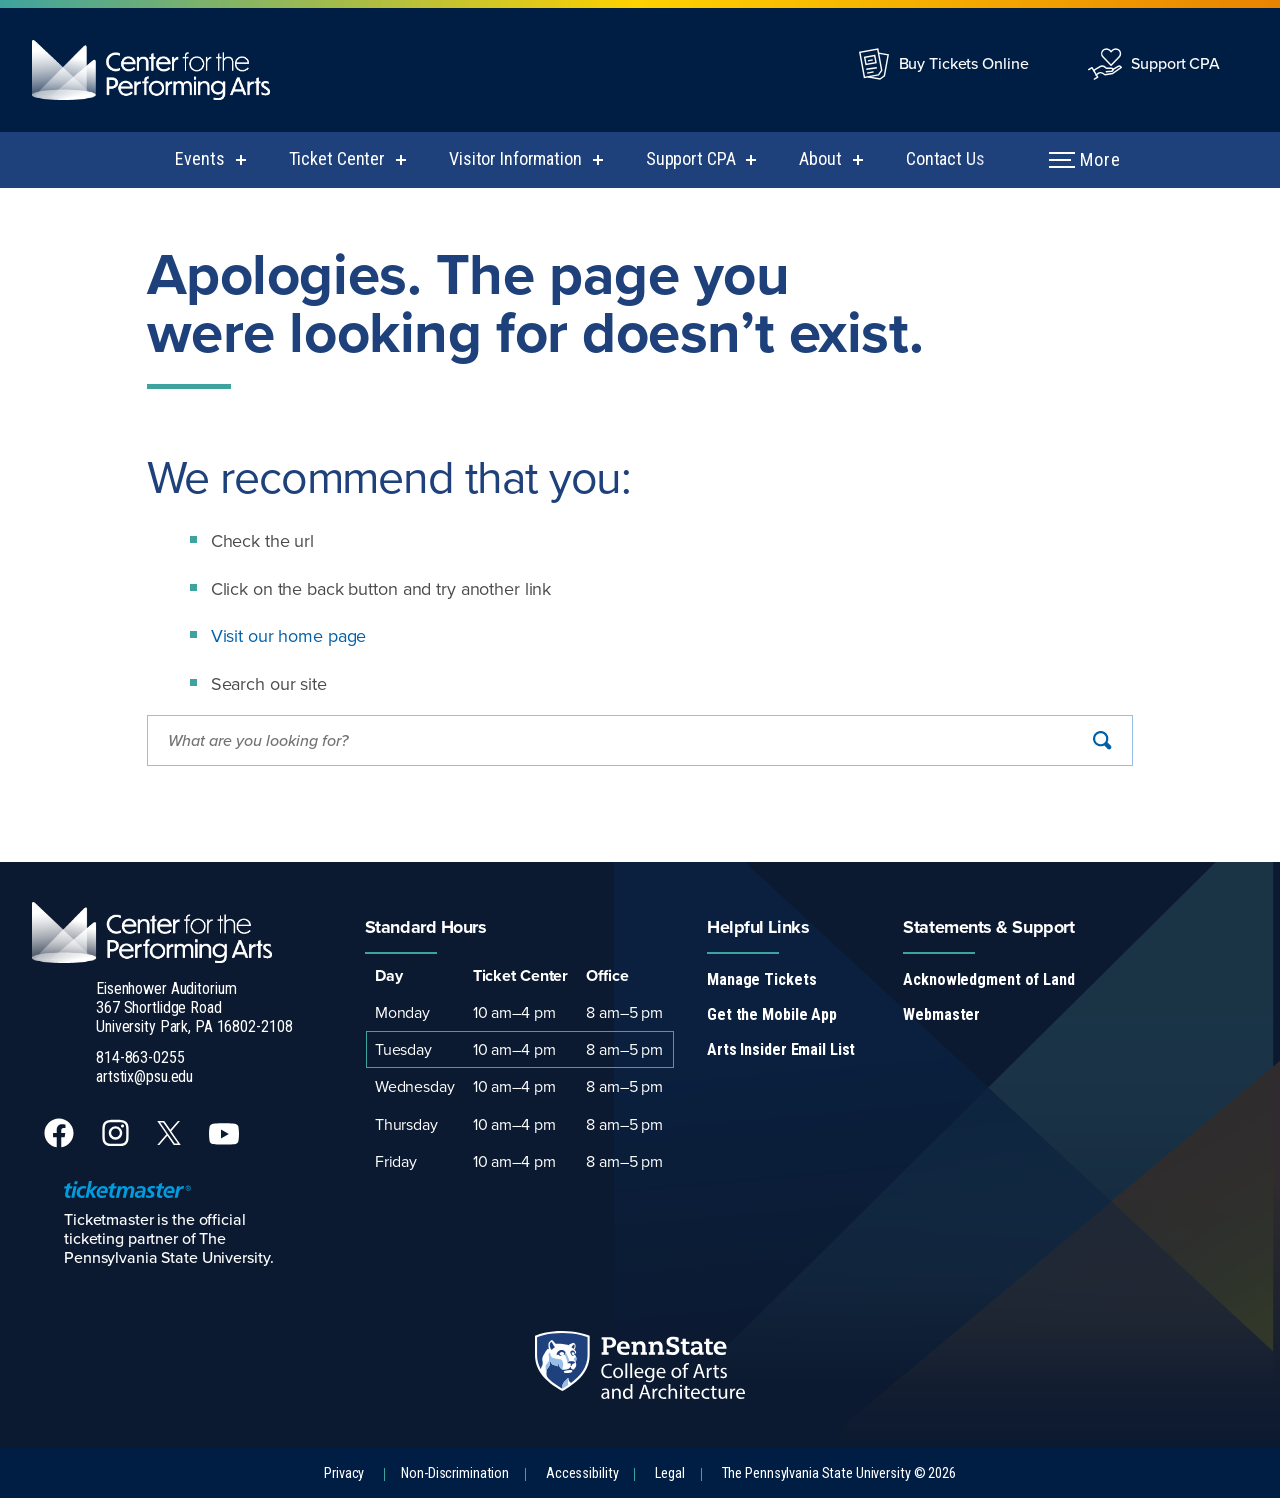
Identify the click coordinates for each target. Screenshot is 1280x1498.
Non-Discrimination (455, 1473)
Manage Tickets (761, 979)
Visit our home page (289, 635)
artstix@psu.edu (144, 1076)
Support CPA (1175, 63)
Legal (669, 1473)
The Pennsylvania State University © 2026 (839, 1473)
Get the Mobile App (772, 1014)
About (820, 158)
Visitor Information (515, 158)
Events (199, 158)
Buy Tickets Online (964, 63)
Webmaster (941, 1014)
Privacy (344, 1473)
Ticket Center (337, 158)
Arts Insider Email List (781, 1049)
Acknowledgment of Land (988, 979)
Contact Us (945, 158)
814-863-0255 (140, 1057)
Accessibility (582, 1473)
